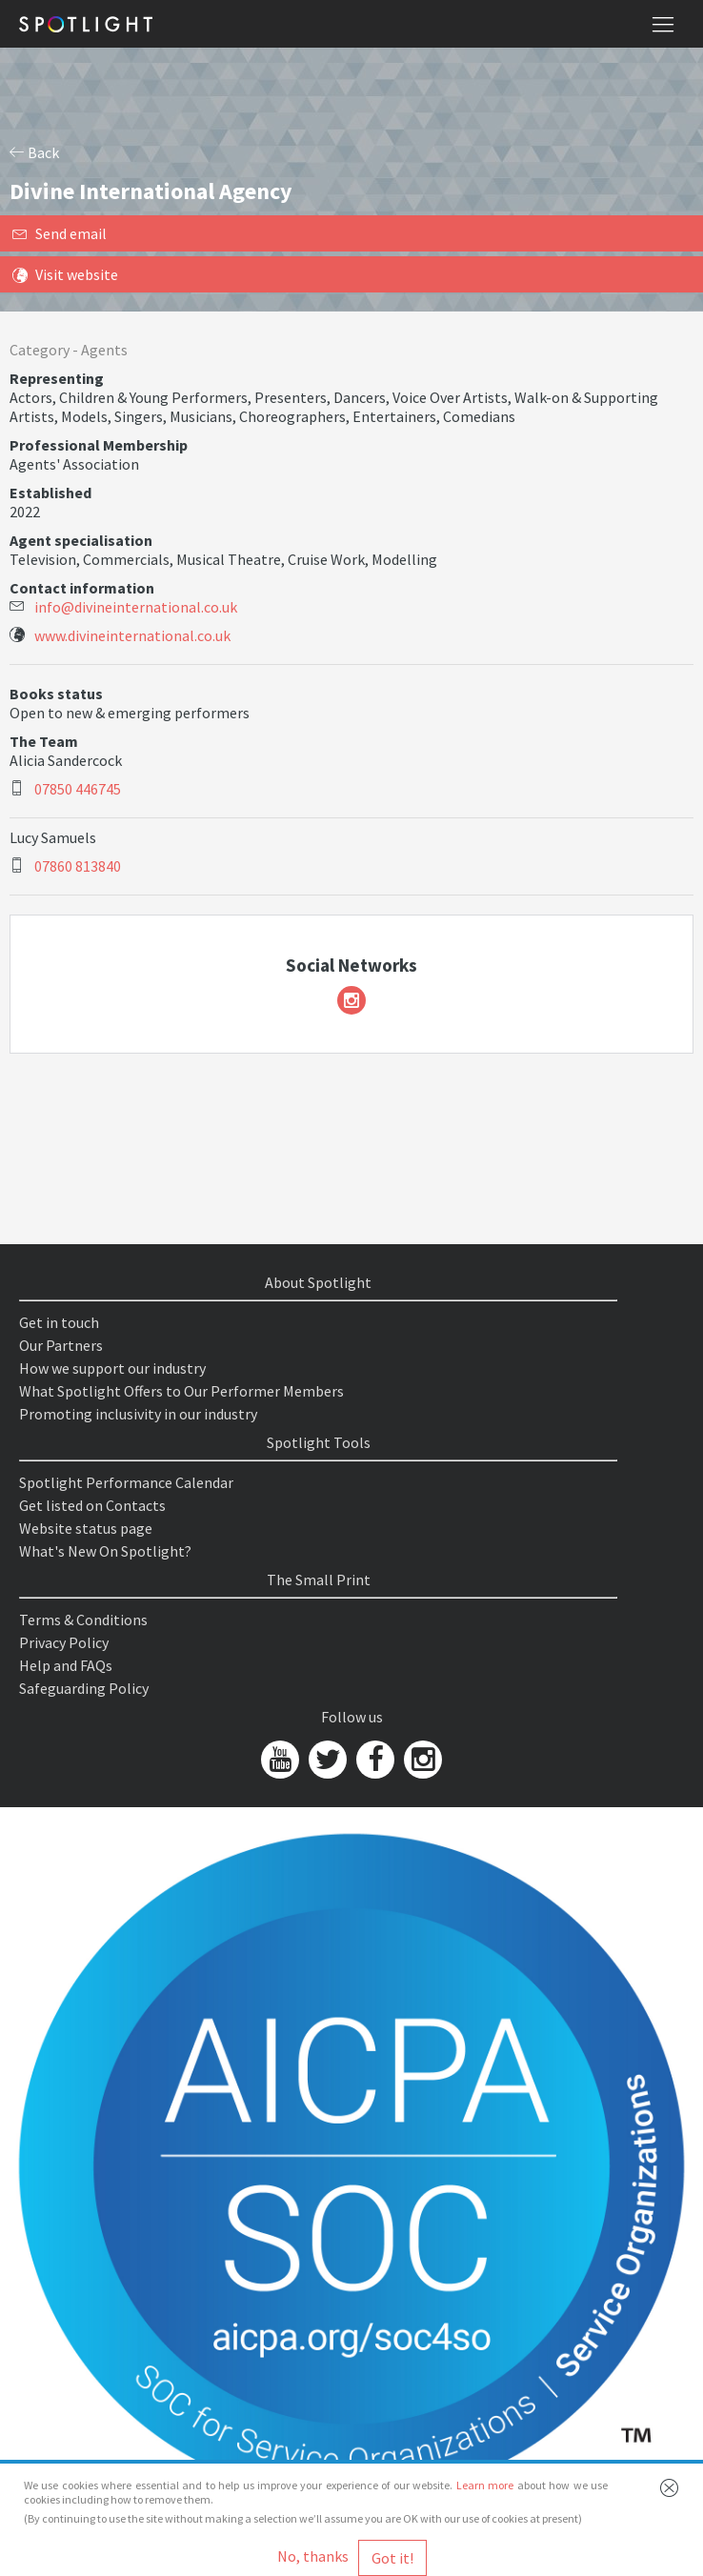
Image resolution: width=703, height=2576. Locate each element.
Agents (104, 349)
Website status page (85, 1528)
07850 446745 (77, 788)
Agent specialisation (81, 540)
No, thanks (313, 2556)
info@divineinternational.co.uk (135, 606)
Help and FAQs (65, 1665)
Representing (57, 378)
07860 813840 (77, 865)
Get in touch (59, 1322)
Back (34, 152)
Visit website (65, 274)
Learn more (484, 2485)
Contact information (82, 587)
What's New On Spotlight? (105, 1550)
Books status (56, 693)
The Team (44, 741)
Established (50, 492)
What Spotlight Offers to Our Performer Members (181, 1390)
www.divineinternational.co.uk (132, 635)
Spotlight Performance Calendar (126, 1482)
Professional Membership (99, 444)
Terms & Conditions (83, 1619)
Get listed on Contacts (92, 1505)
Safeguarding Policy (84, 1688)
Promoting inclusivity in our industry (138, 1413)
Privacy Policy (64, 1642)
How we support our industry (112, 1368)
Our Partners (61, 1345)
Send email (59, 233)
